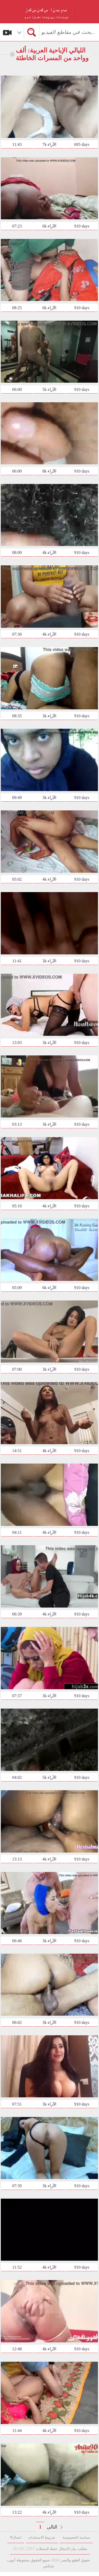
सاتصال (15, 2537)
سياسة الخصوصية (76, 2537)
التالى (52, 2527)
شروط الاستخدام (42, 2537)
